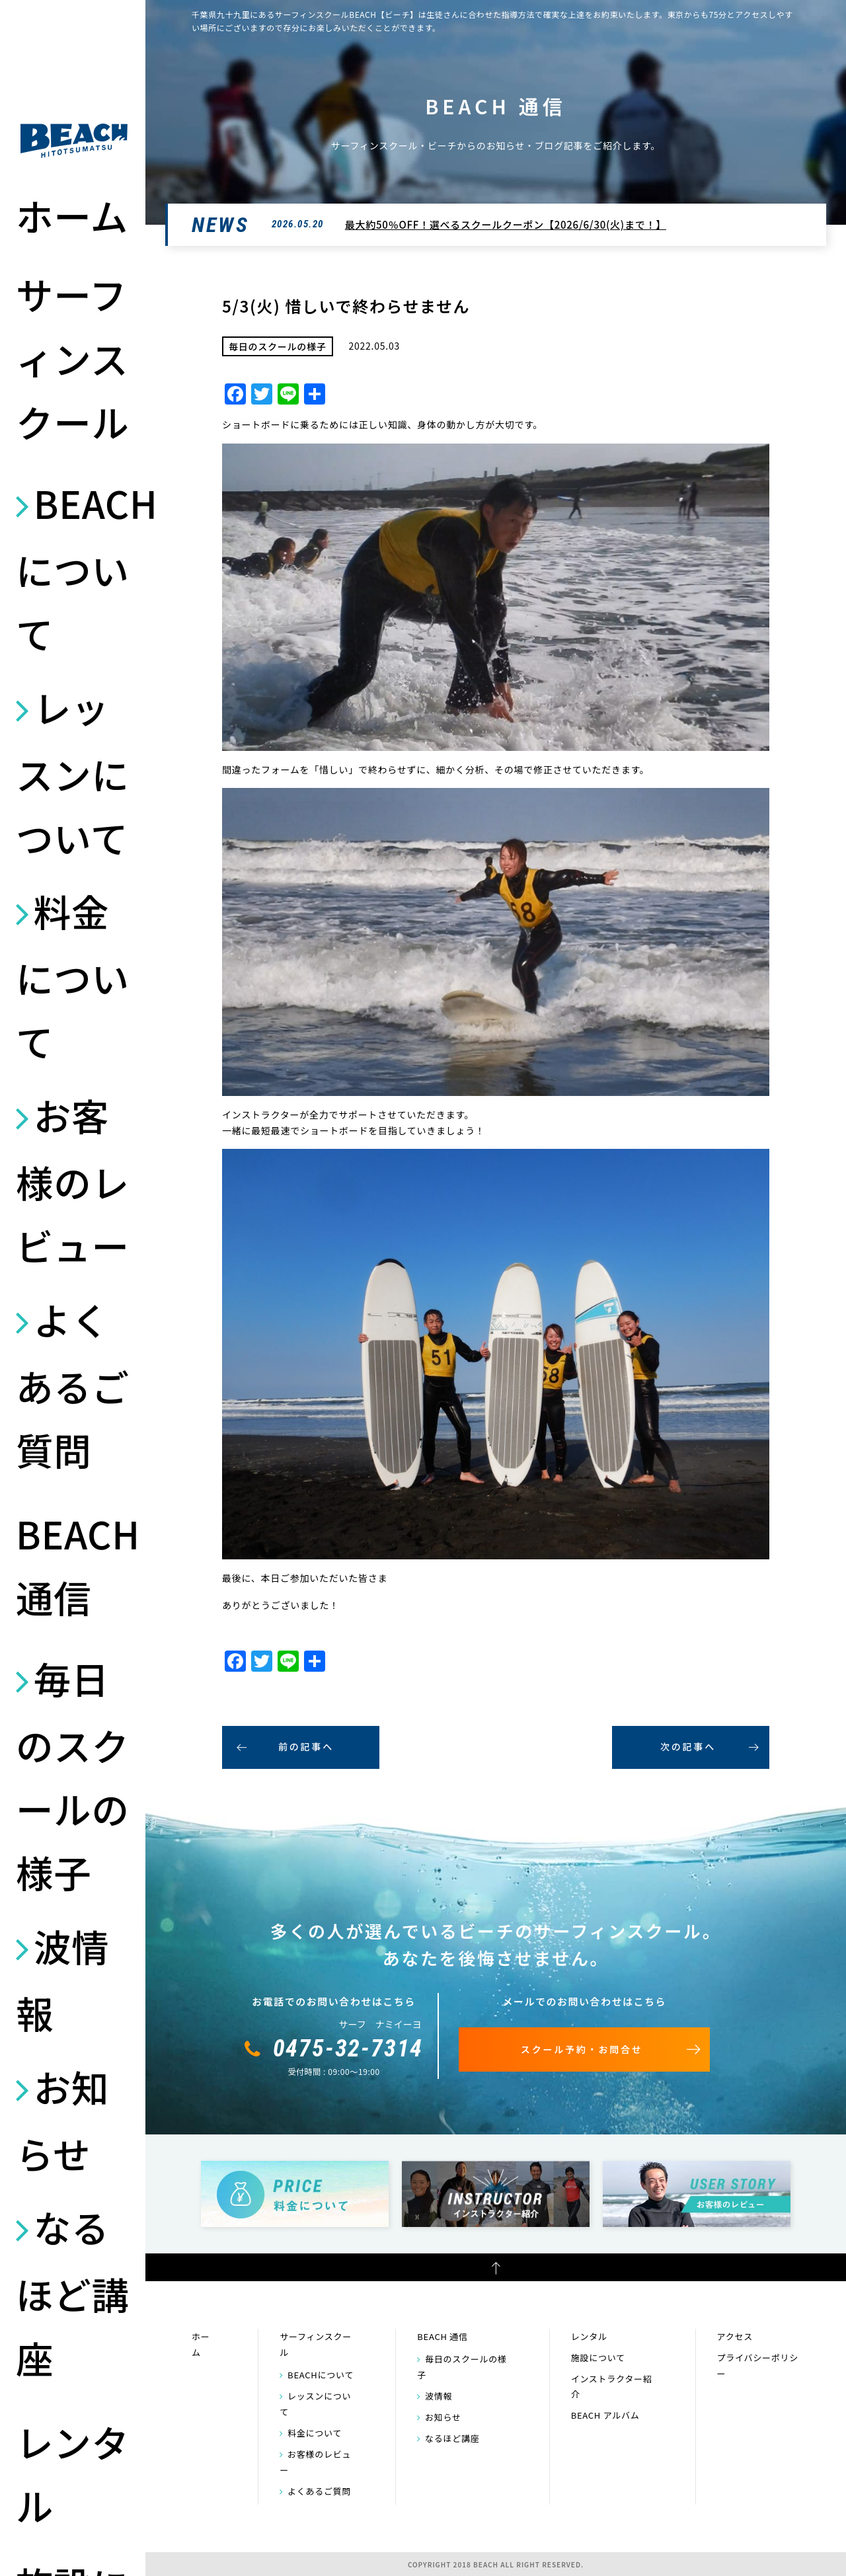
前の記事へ (306, 1746)
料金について (73, 975)
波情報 (62, 1978)
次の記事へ (688, 1746)
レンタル (73, 2473)
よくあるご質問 (73, 1384)
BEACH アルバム (605, 2415)
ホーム (72, 215)
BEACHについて (74, 567)
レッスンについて (73, 772)
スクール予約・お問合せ (582, 2049)
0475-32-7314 (348, 2048)
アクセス (735, 2336)
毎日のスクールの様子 (73, 1774)
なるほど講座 (73, 2291)
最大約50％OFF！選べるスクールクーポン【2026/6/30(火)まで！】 (505, 224)
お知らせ (62, 2119)
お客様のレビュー (73, 1179)
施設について (598, 2357)
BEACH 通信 (74, 1564)
